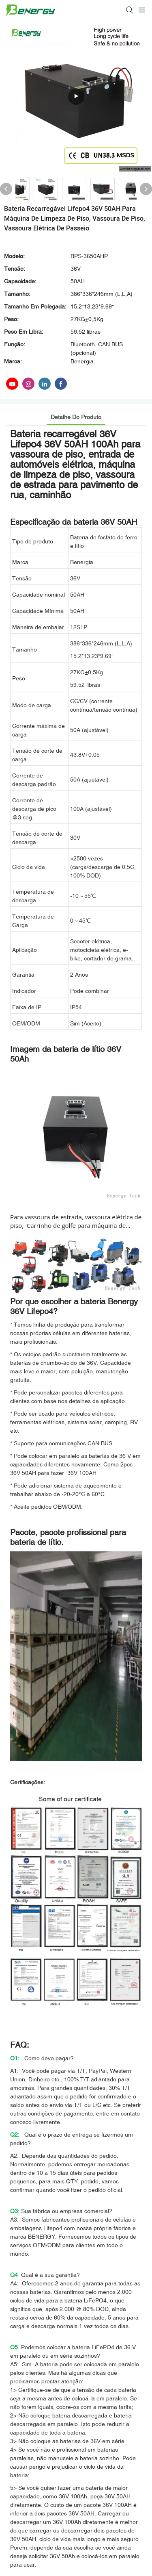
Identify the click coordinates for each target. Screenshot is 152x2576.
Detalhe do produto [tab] (76, 417)
